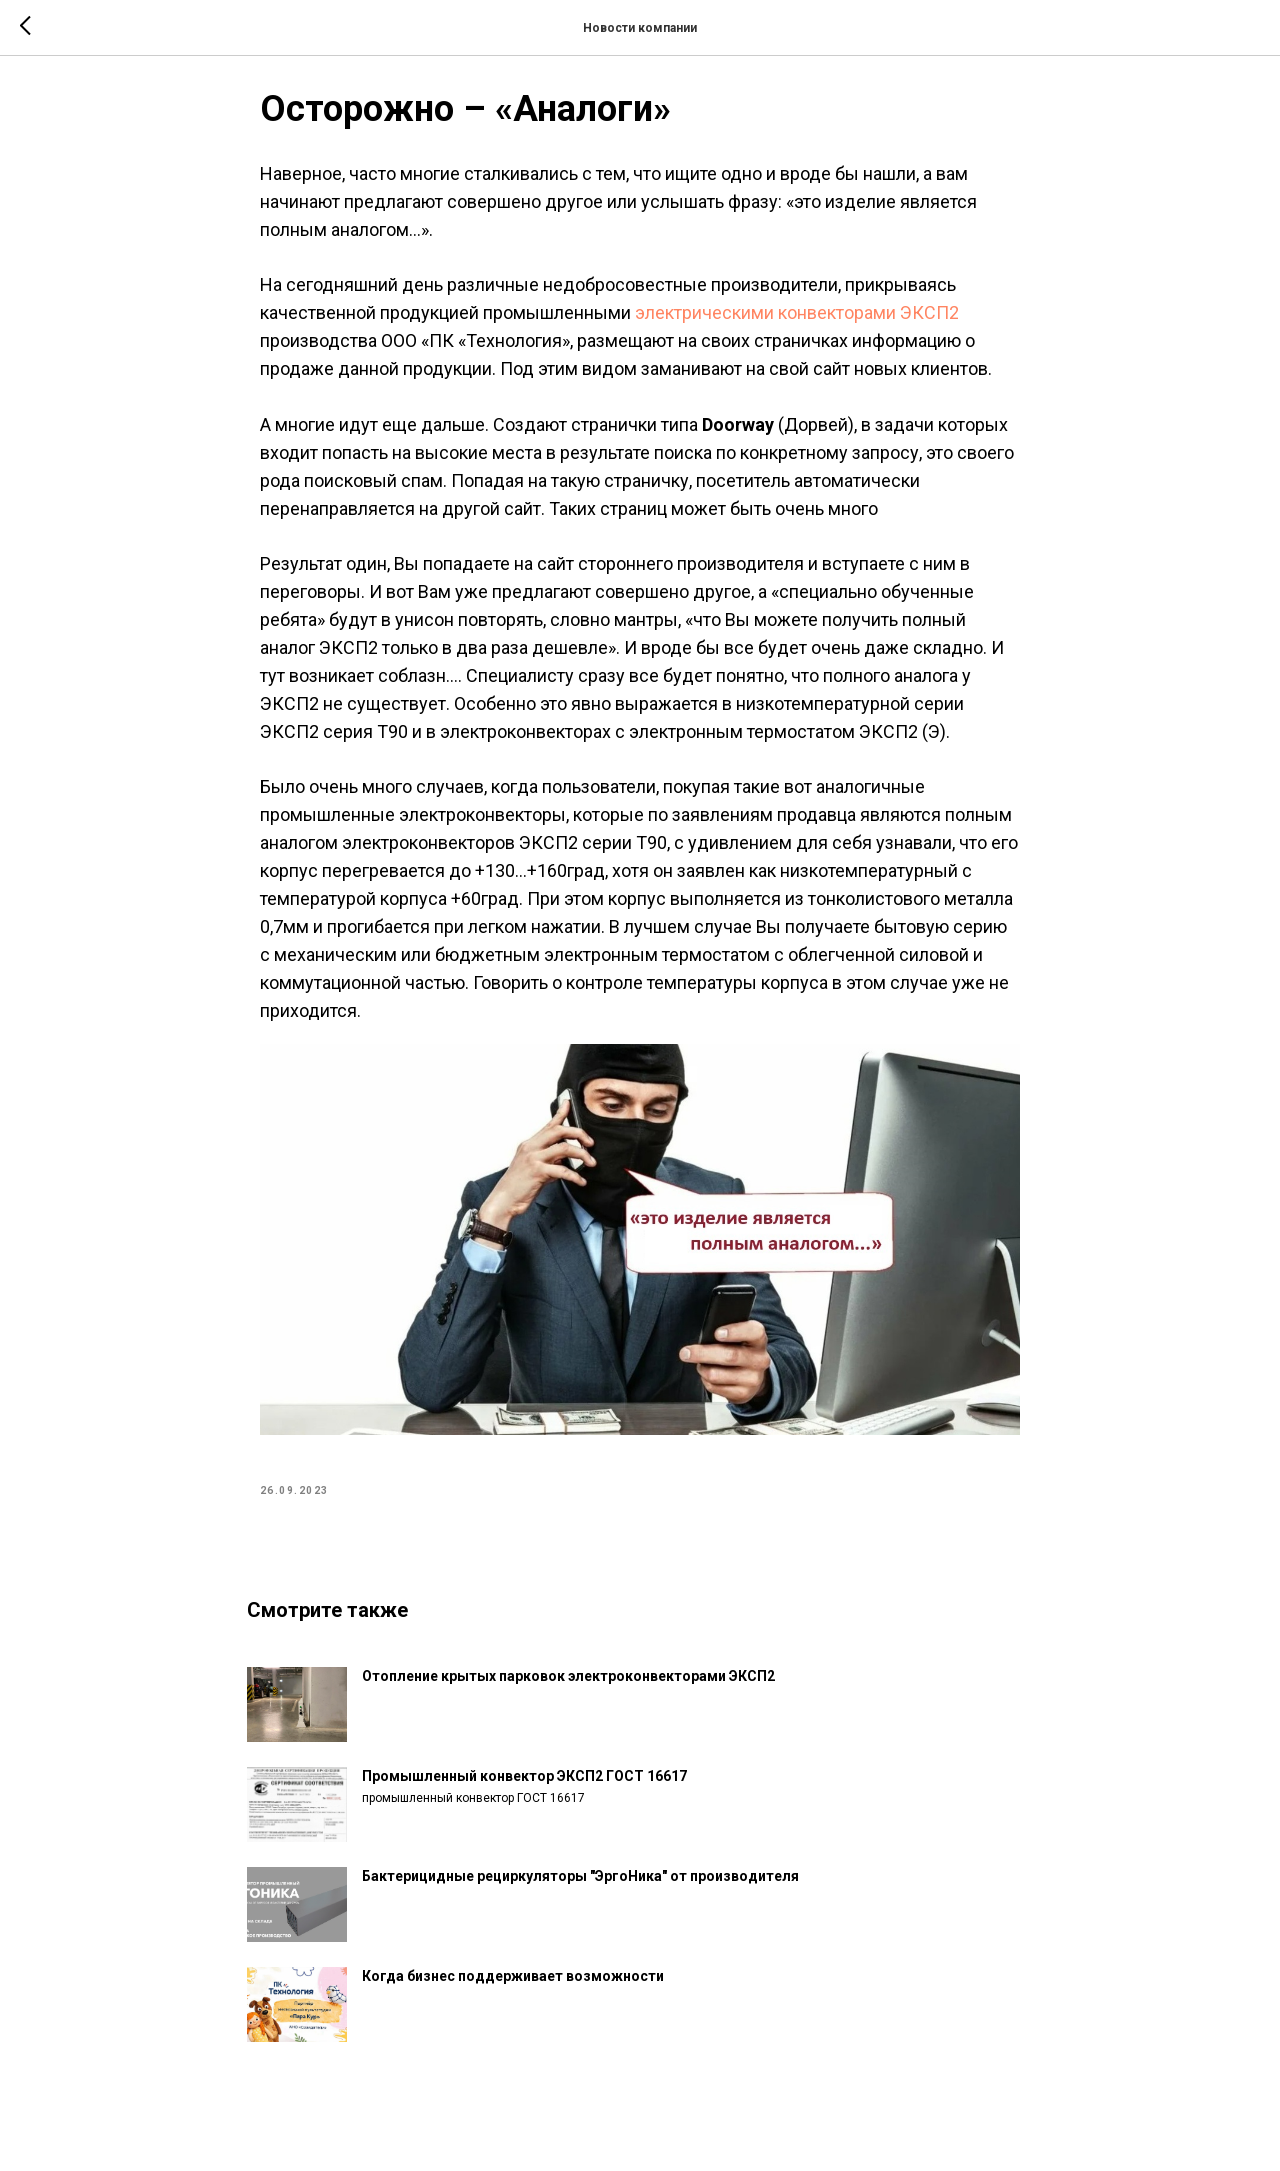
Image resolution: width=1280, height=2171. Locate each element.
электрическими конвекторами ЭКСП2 (797, 321)
